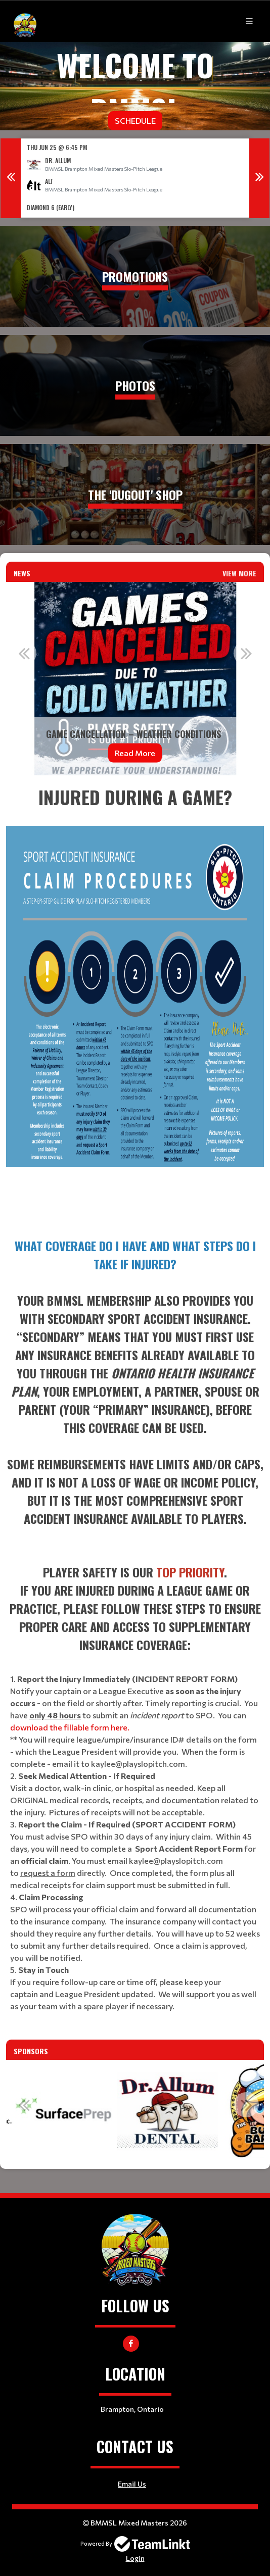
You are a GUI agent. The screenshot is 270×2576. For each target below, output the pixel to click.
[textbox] (135, 1002)
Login (135, 2558)
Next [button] (259, 178)
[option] (135, 178)
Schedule (135, 120)
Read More (135, 752)
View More (239, 573)
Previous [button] (11, 178)
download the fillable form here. (69, 1727)
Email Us (132, 2484)
